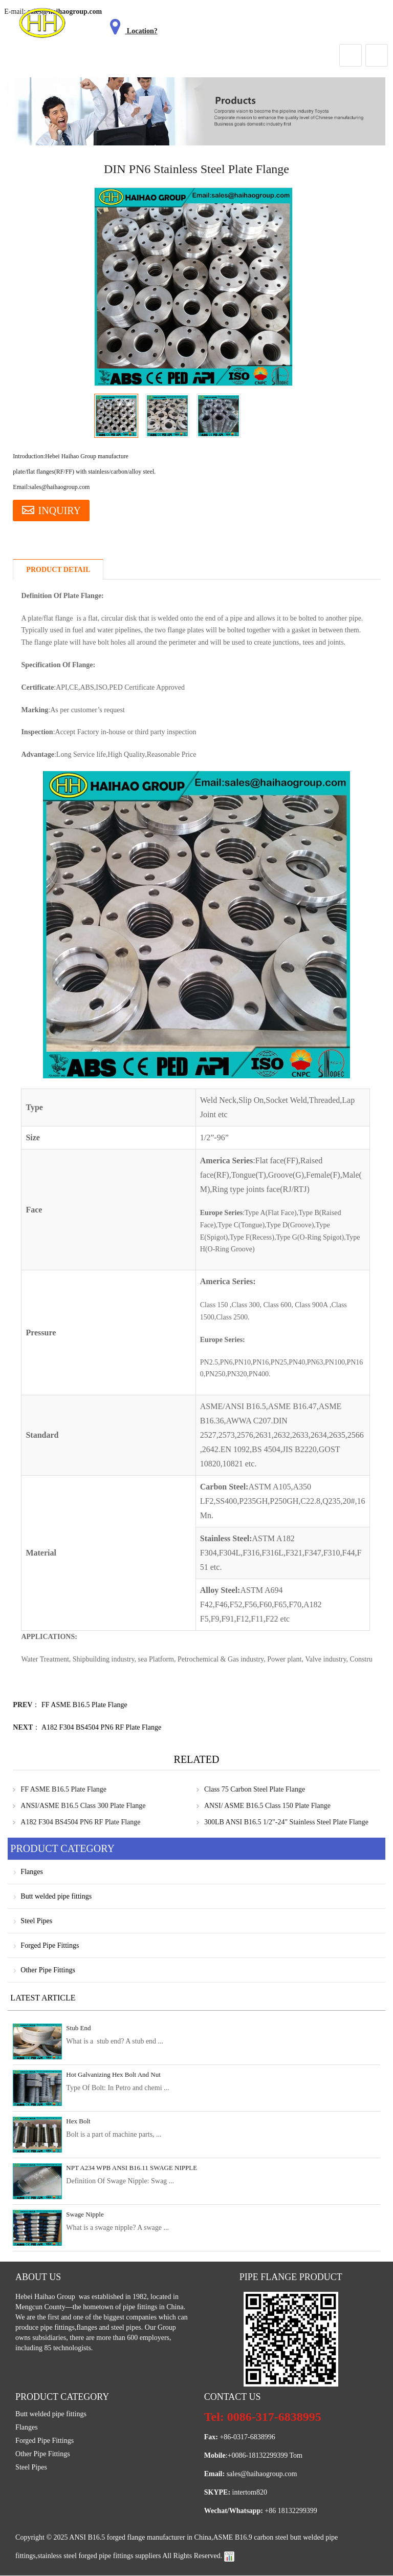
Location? (131, 31)
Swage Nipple (84, 2215)
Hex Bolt (78, 2121)
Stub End (78, 2028)
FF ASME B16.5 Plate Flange (84, 1705)
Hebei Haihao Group (46, 2297)
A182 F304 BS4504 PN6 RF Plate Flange (101, 1728)
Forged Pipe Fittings (49, 1946)
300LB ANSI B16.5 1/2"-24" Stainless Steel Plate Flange (286, 1822)
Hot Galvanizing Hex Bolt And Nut (113, 2075)
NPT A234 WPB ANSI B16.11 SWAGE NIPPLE (131, 2168)
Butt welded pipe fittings (56, 1897)
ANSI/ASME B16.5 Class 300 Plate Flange (82, 1806)
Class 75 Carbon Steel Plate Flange (254, 1790)
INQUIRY (52, 510)
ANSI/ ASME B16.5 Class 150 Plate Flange (267, 1806)
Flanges (31, 1872)
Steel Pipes (36, 1921)
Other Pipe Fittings (47, 1970)
